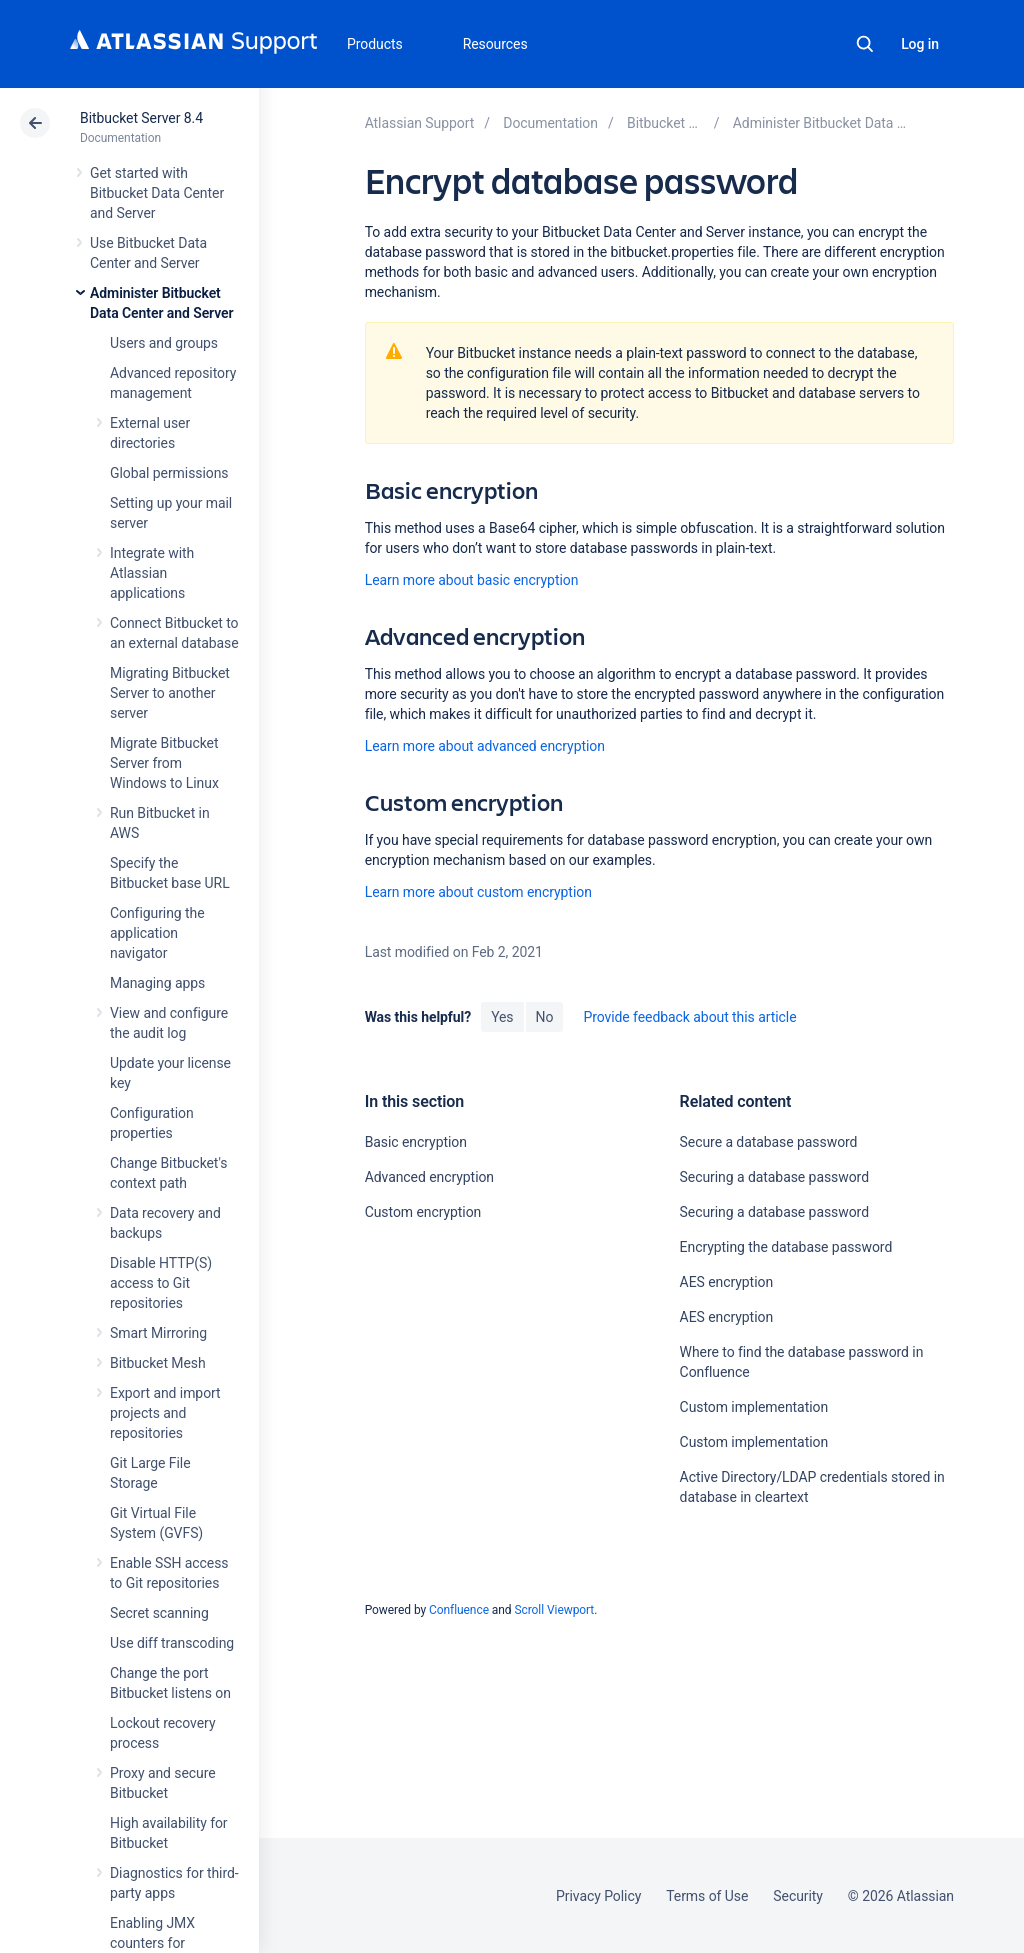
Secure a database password (769, 1142)
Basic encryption (416, 1142)
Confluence (459, 1610)
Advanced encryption (429, 1177)
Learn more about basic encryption (472, 580)
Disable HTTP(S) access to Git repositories (161, 1283)
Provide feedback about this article (689, 1017)
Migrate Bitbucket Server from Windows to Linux (164, 763)
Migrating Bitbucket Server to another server (170, 693)
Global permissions (169, 473)
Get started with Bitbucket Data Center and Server (157, 193)
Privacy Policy (598, 1896)
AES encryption (726, 1282)
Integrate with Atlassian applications (152, 573)
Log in (920, 44)
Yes (502, 1017)
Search (865, 44)
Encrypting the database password (786, 1247)
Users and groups (164, 343)
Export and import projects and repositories (165, 1413)
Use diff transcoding (172, 1643)
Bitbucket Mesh (158, 1363)
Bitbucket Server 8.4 (141, 118)
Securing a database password (774, 1177)
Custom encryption (423, 1212)
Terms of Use (707, 1896)
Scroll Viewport (554, 1610)
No (545, 1017)
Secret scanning (159, 1613)
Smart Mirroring (158, 1333)
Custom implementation (754, 1407)
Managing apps (157, 983)
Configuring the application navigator (157, 933)
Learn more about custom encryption (478, 892)
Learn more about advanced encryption (485, 746)
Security (798, 1896)
